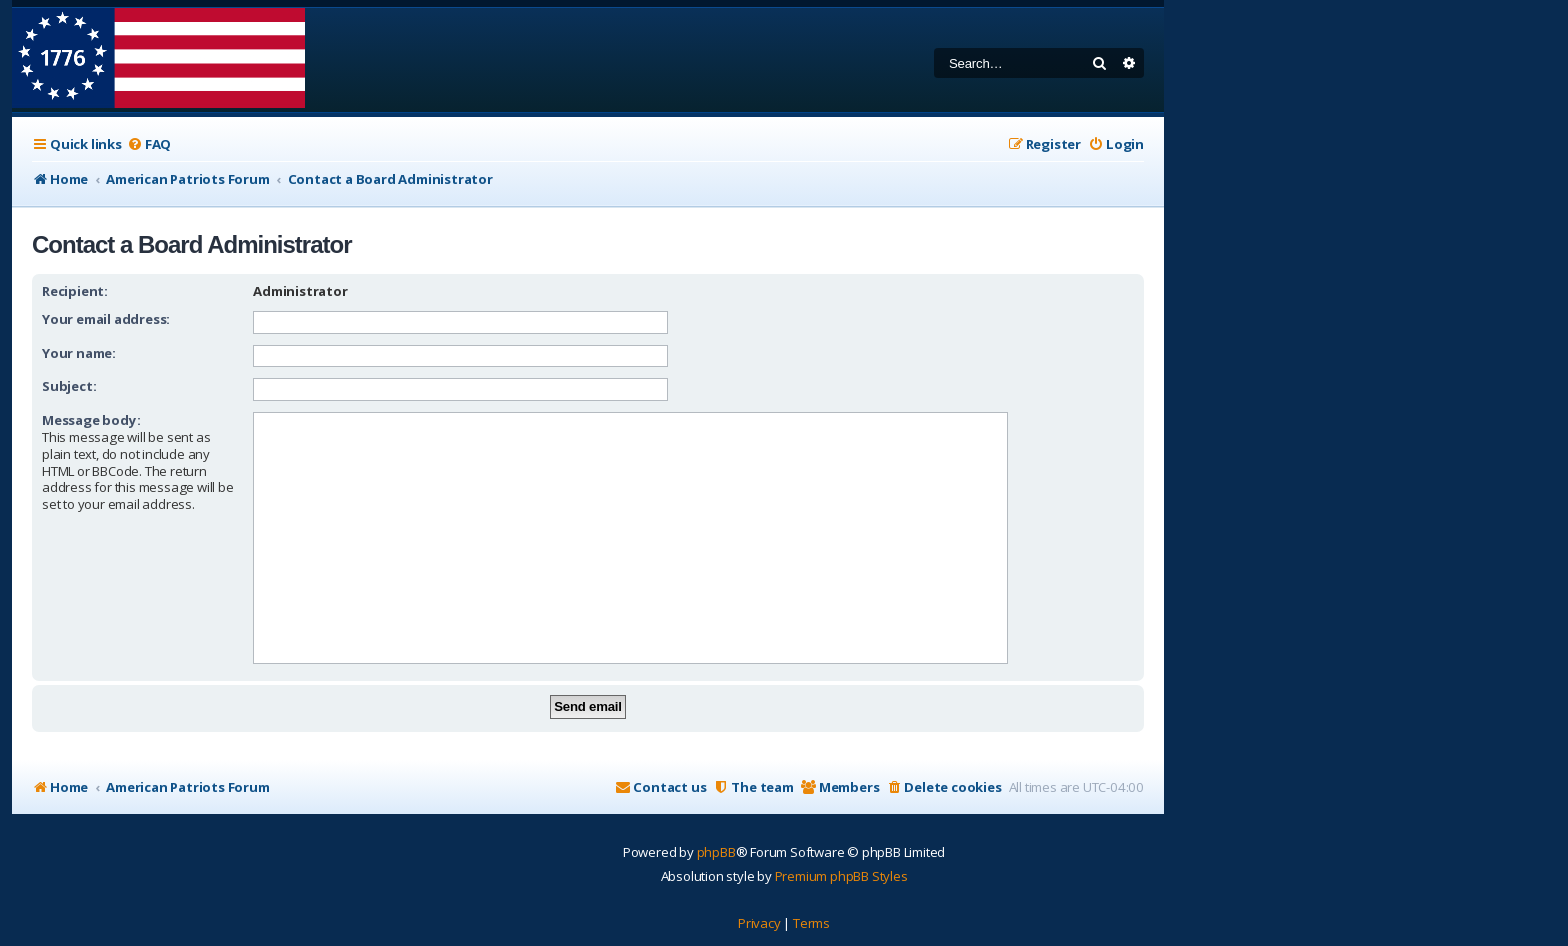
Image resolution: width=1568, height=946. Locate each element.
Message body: (91, 420)
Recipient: (75, 291)
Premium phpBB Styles (841, 876)
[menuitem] (149, 144)
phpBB (716, 852)
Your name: (79, 353)
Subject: (69, 386)
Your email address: (106, 319)
